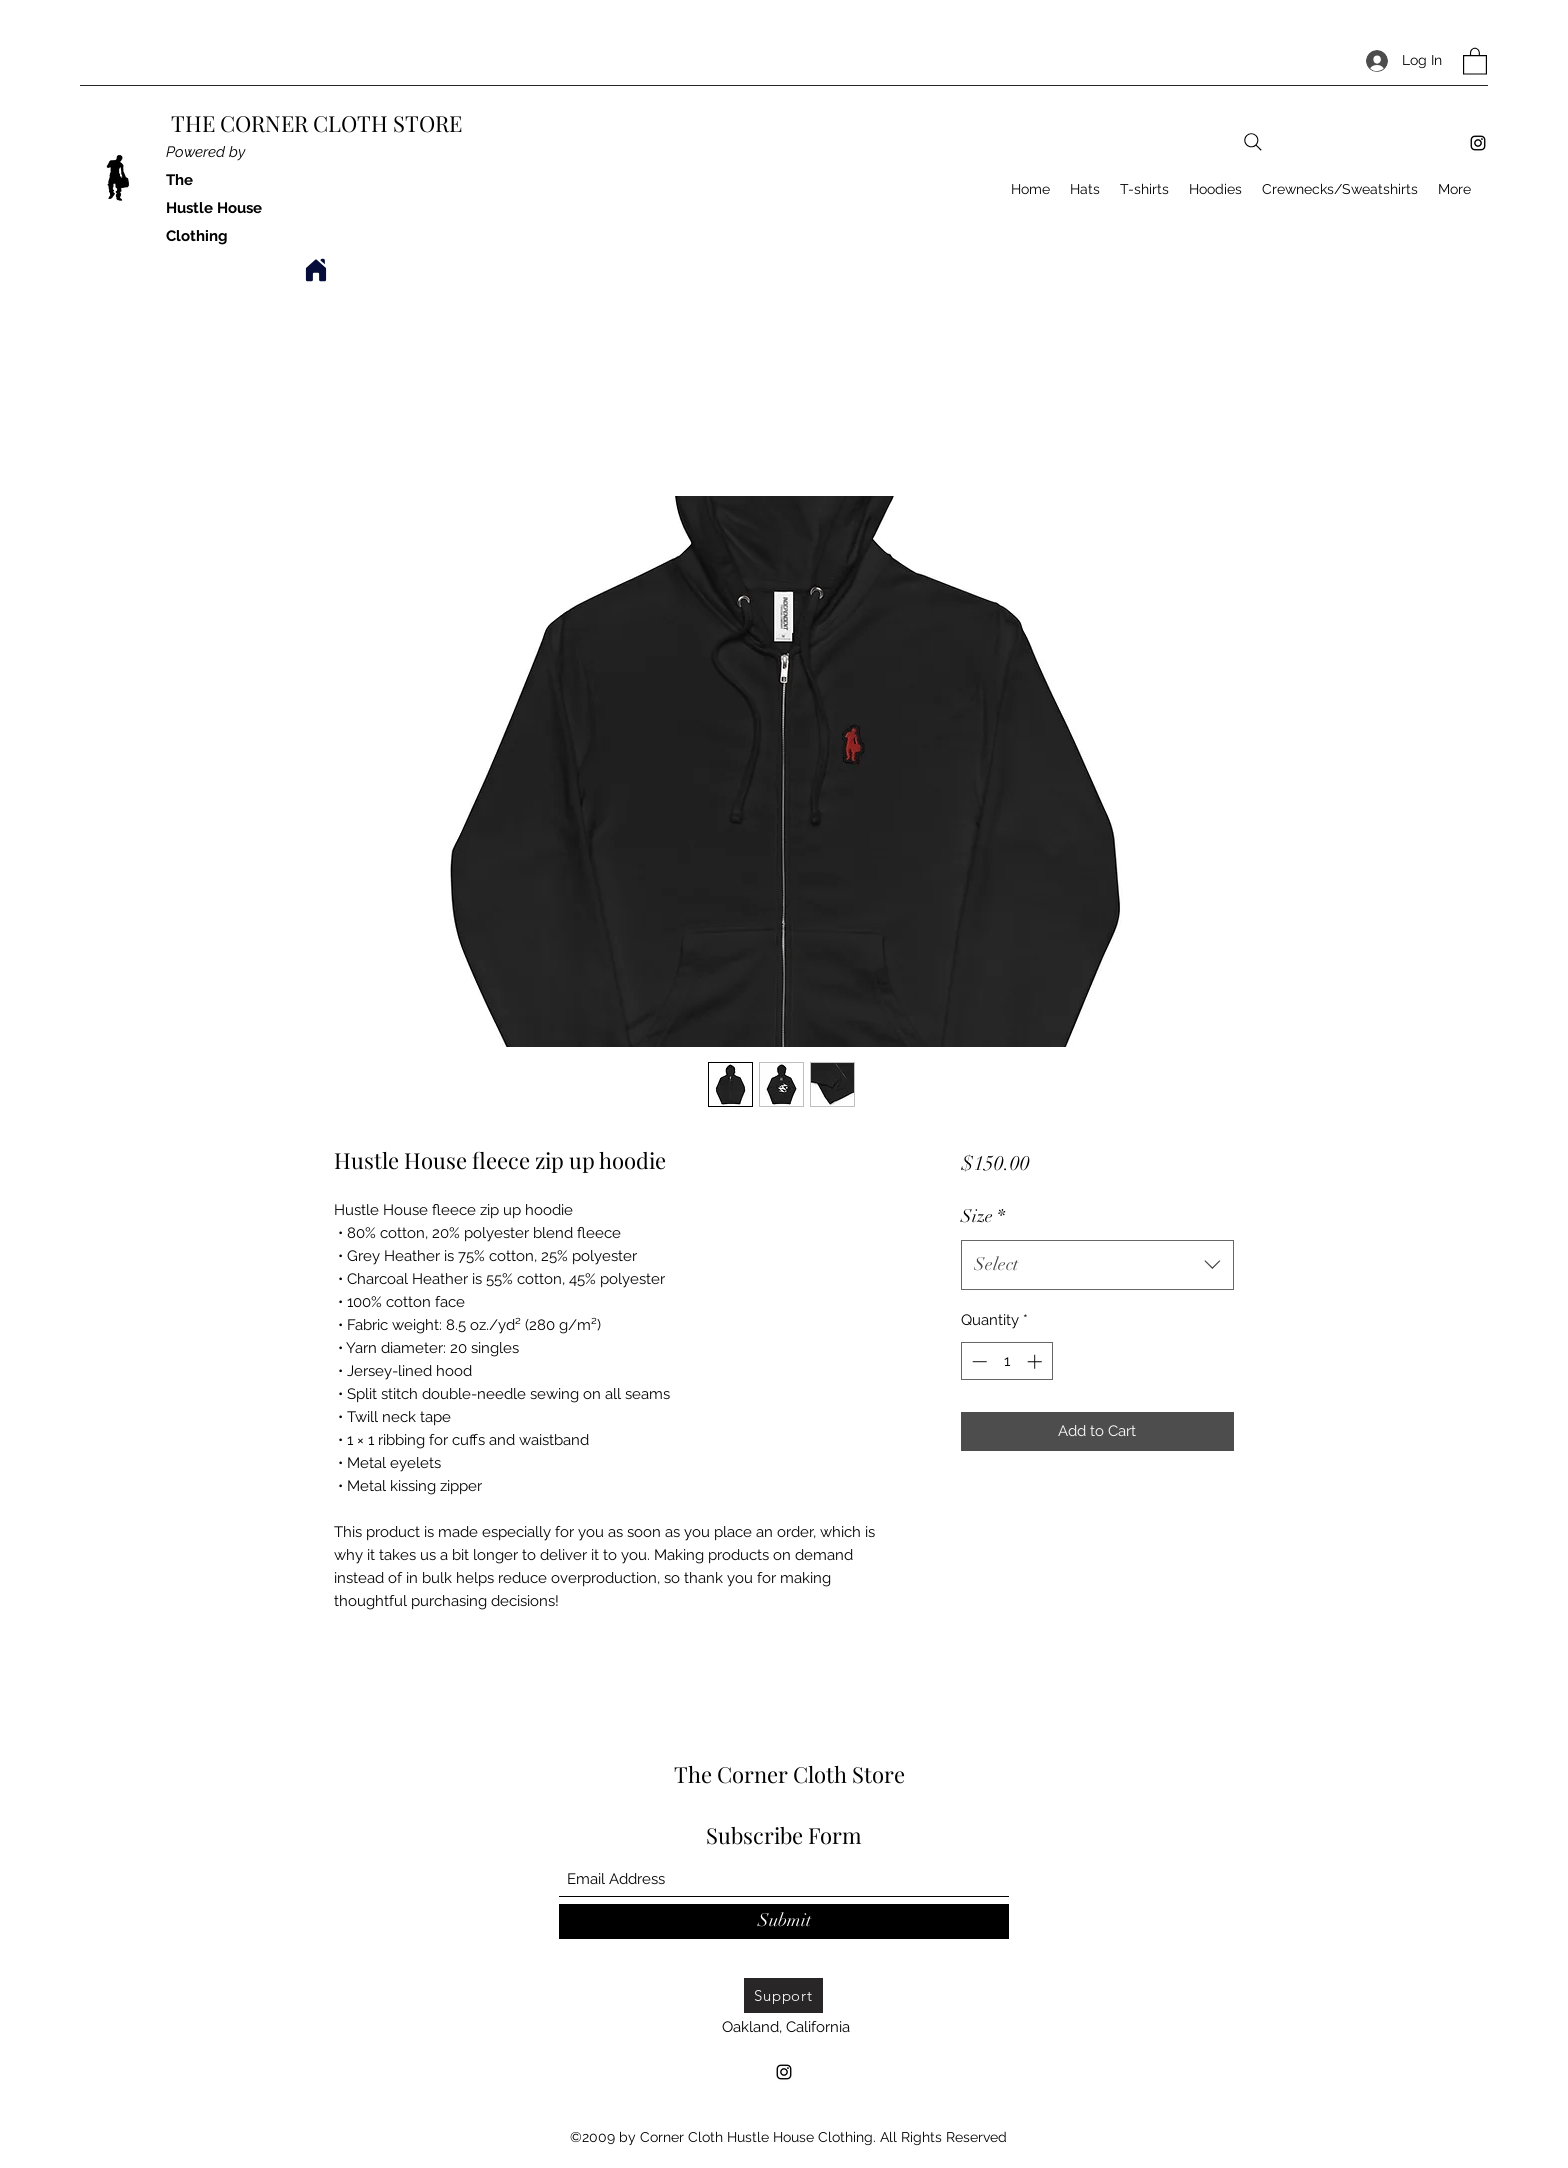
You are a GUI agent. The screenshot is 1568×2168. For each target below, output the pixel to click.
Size (983, 1216)
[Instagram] (1478, 143)
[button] (1475, 60)
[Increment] (1036, 1361)
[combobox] (1097, 1265)
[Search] (1253, 142)
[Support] (783, 1995)
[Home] (316, 270)
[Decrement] (977, 1361)
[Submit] (784, 1921)
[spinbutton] (1006, 1361)
